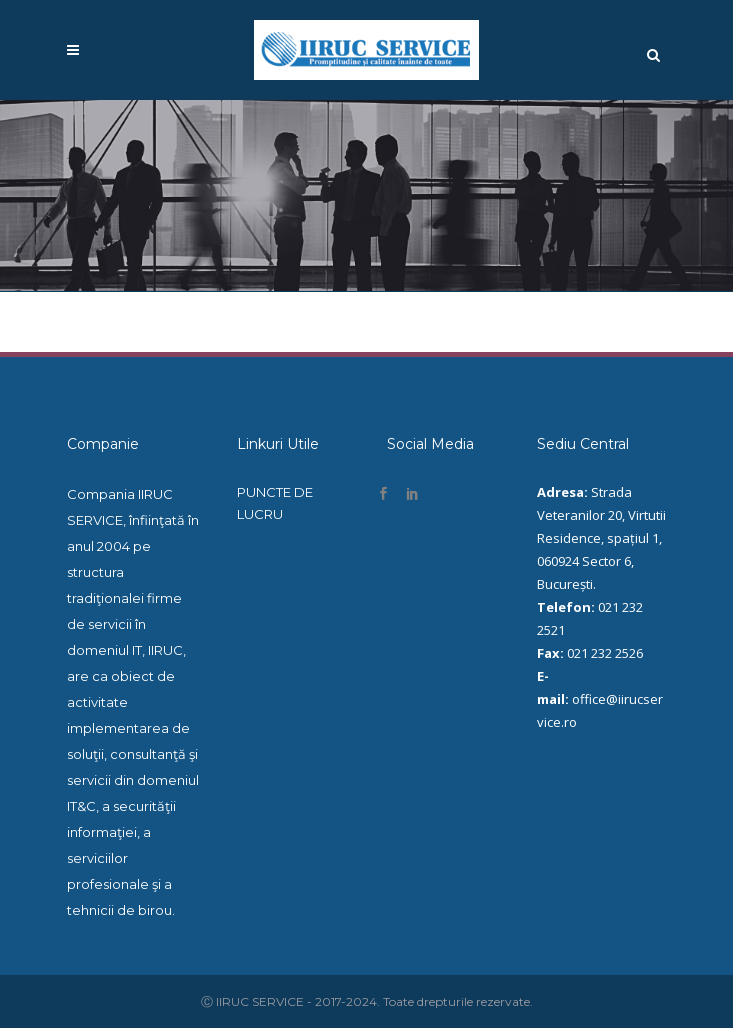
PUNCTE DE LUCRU (275, 503)
